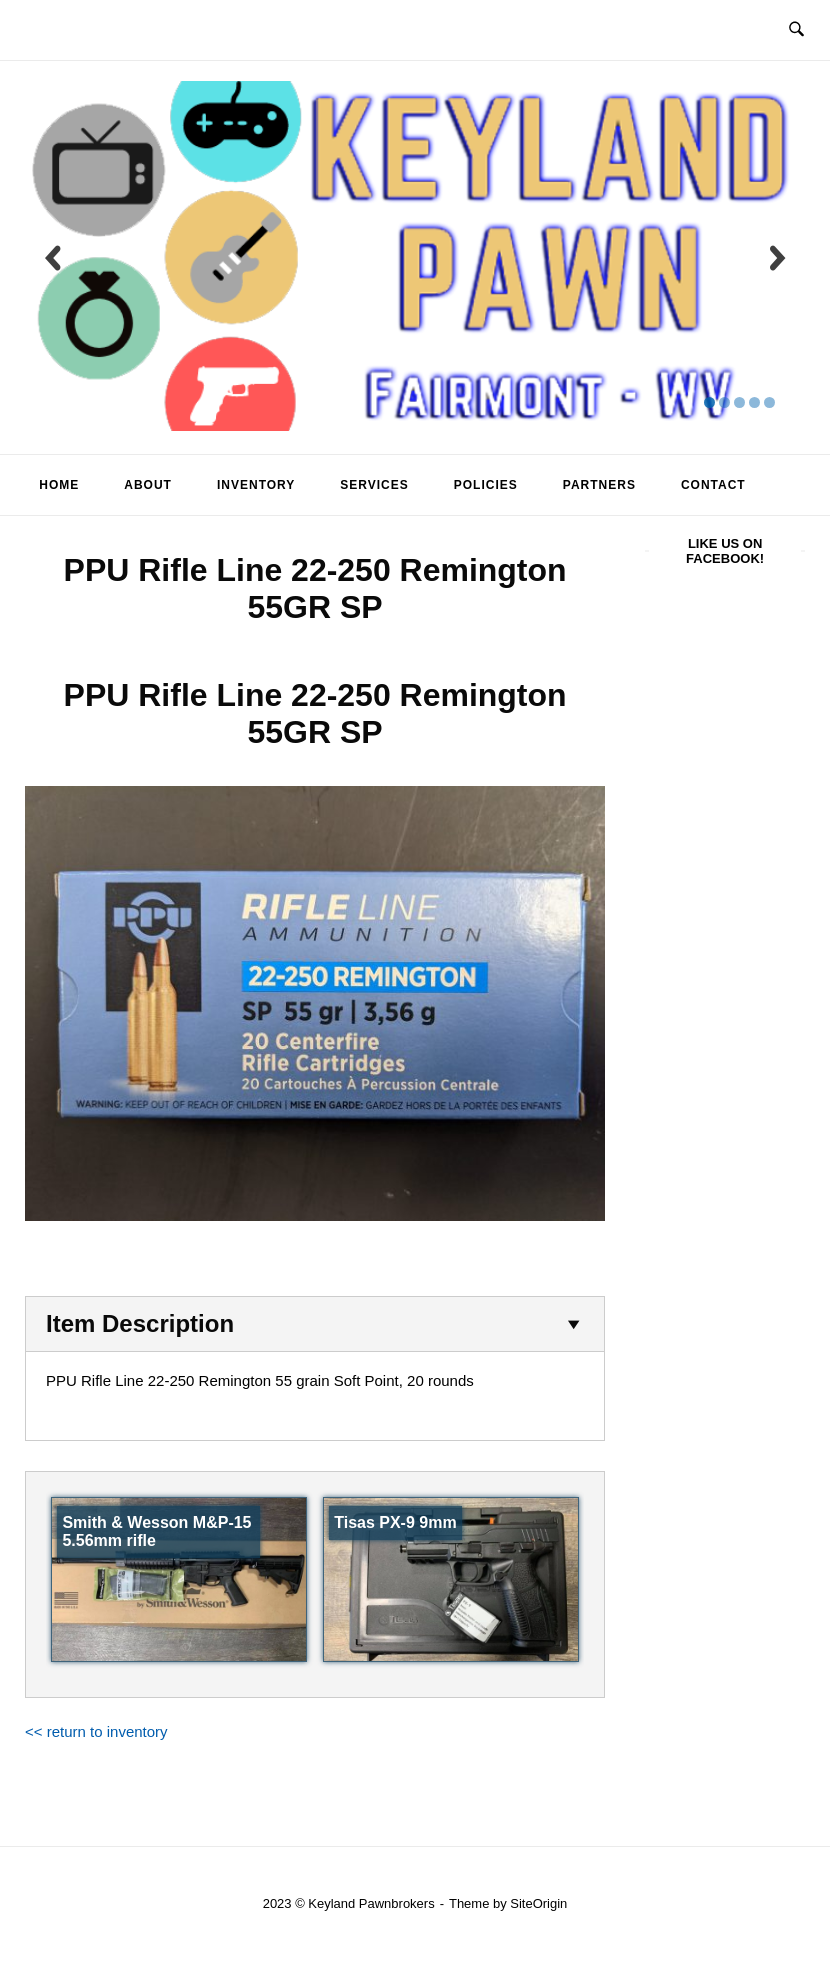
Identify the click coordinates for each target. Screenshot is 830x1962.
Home (59, 485)
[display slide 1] (709, 402)
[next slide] (777, 257)
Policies (486, 485)
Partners (599, 485)
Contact (713, 485)
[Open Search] (796, 30)
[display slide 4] (754, 402)
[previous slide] (52, 257)
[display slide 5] (769, 402)
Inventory (256, 485)
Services (374, 485)
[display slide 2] (724, 402)
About (148, 485)
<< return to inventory (96, 1731)
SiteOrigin (538, 1903)
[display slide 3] (739, 402)
